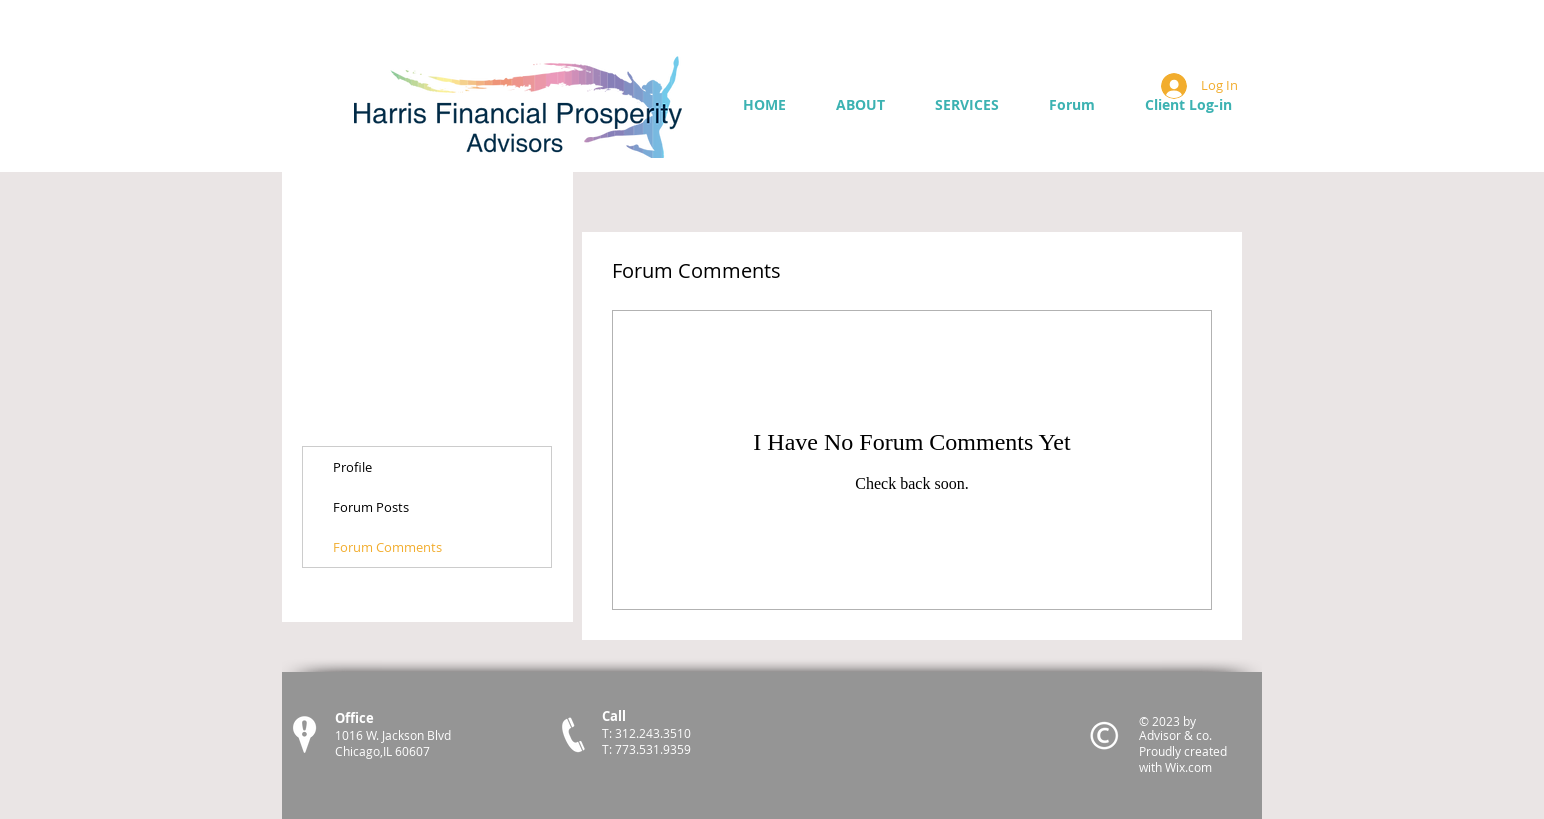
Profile (352, 467)
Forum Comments (387, 547)
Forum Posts (371, 507)
